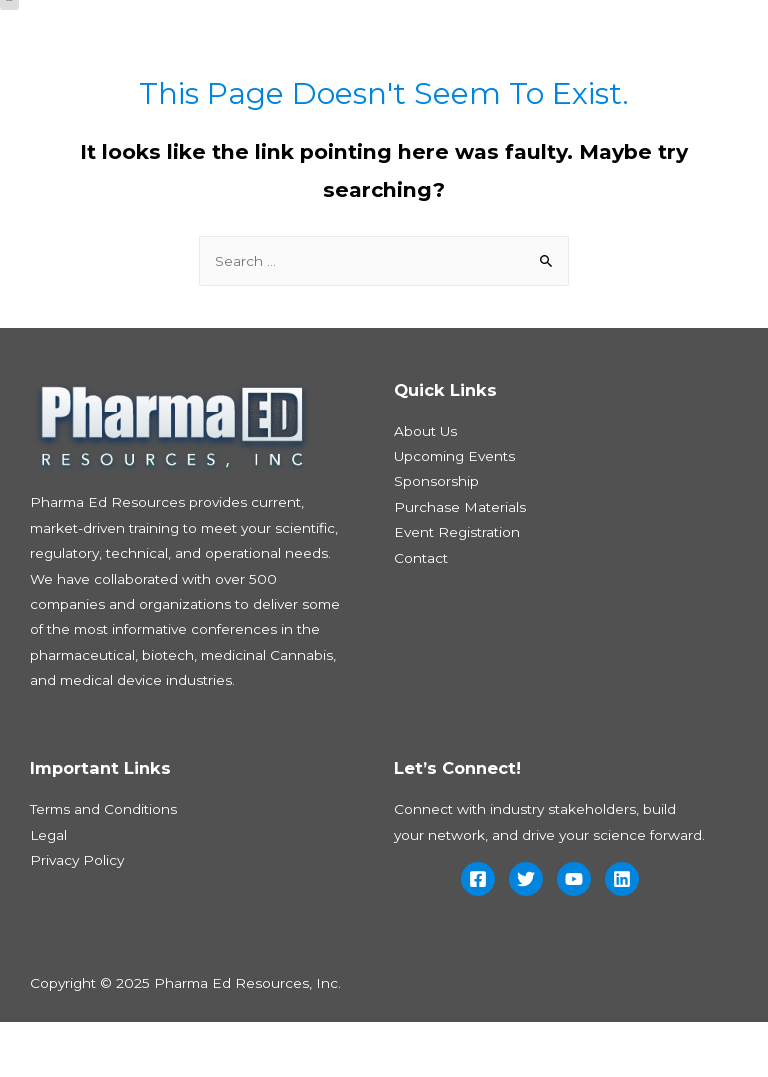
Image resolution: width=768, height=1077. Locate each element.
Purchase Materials (460, 562)
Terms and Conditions (103, 865)
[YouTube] (574, 934)
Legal (48, 890)
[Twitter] (526, 934)
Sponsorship (436, 537)
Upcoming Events (454, 511)
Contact (421, 613)
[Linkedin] (622, 934)
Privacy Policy (77, 915)
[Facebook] (478, 934)
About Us (425, 486)
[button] (9, 49)
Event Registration (457, 587)
